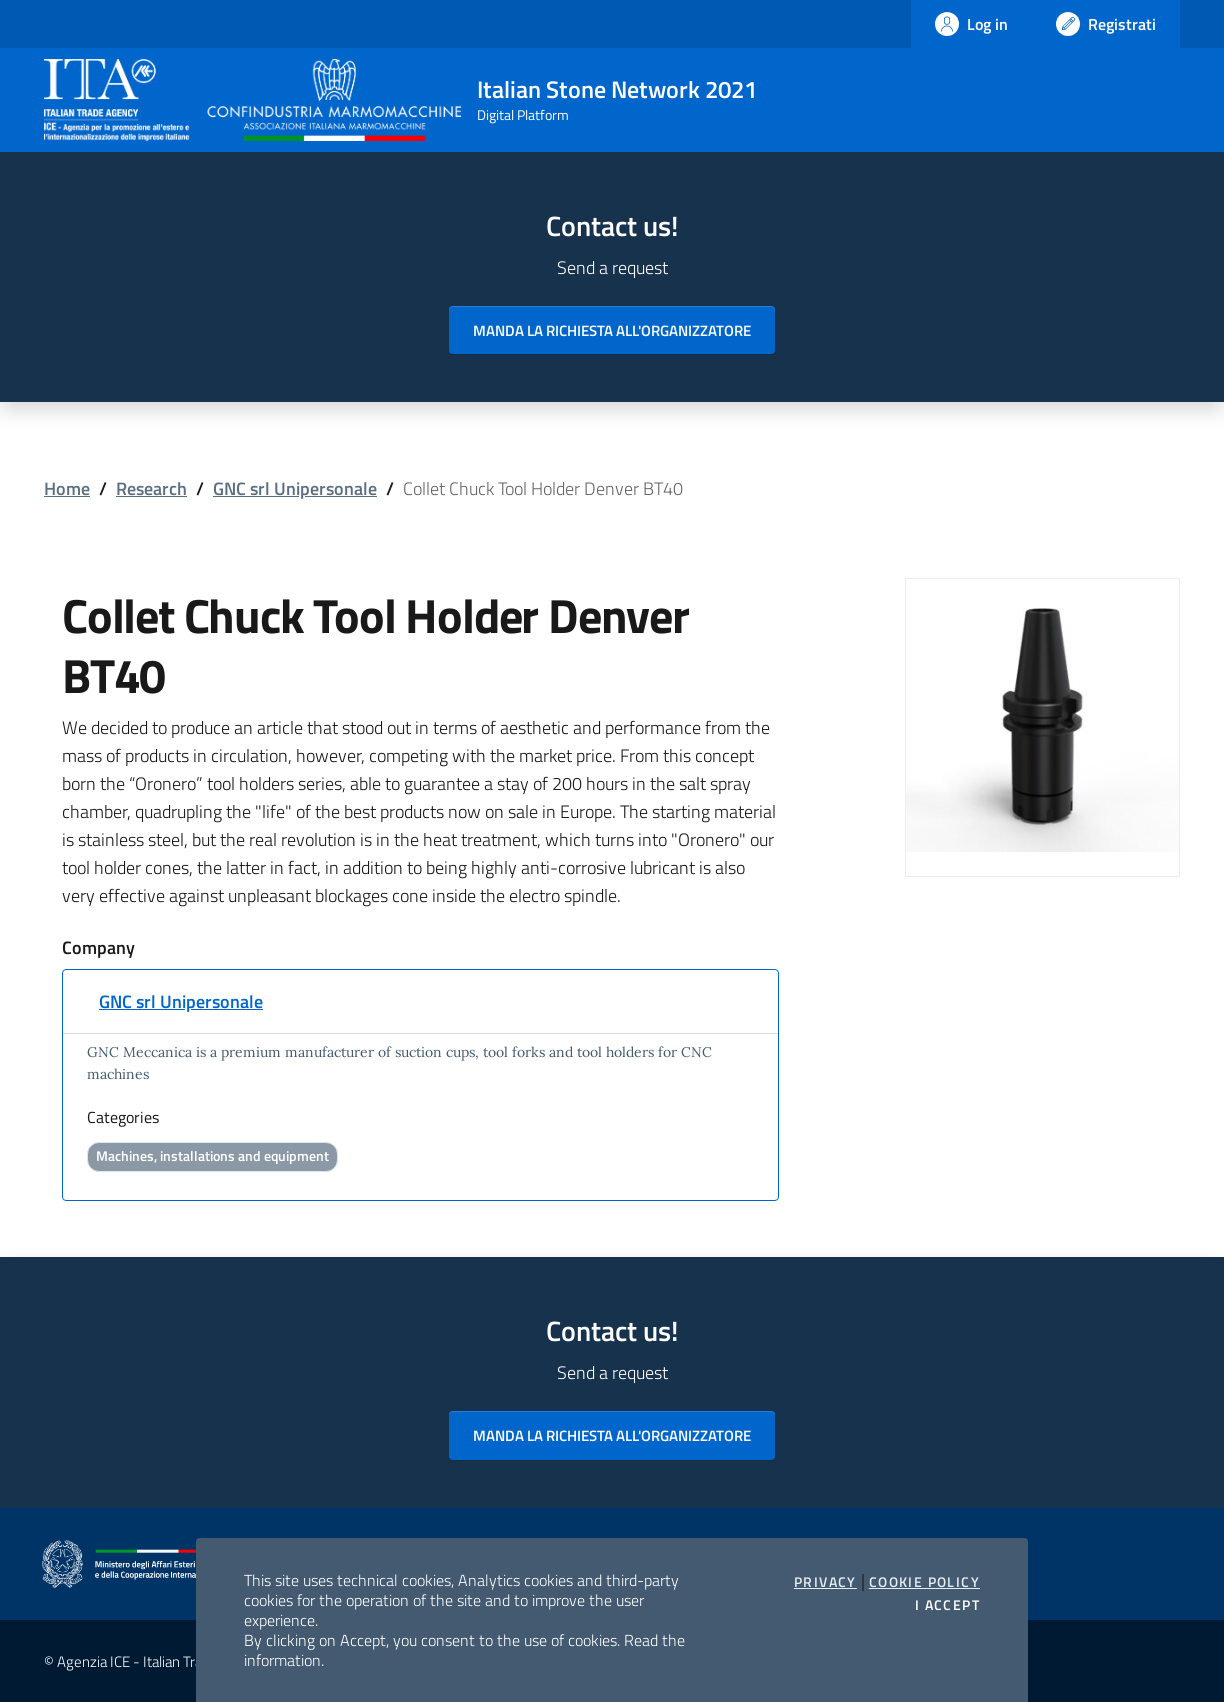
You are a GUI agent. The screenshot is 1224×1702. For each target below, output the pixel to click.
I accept (947, 1605)
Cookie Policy (924, 1582)
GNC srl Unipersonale (295, 488)
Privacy (825, 1582)
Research (151, 488)
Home (67, 488)
